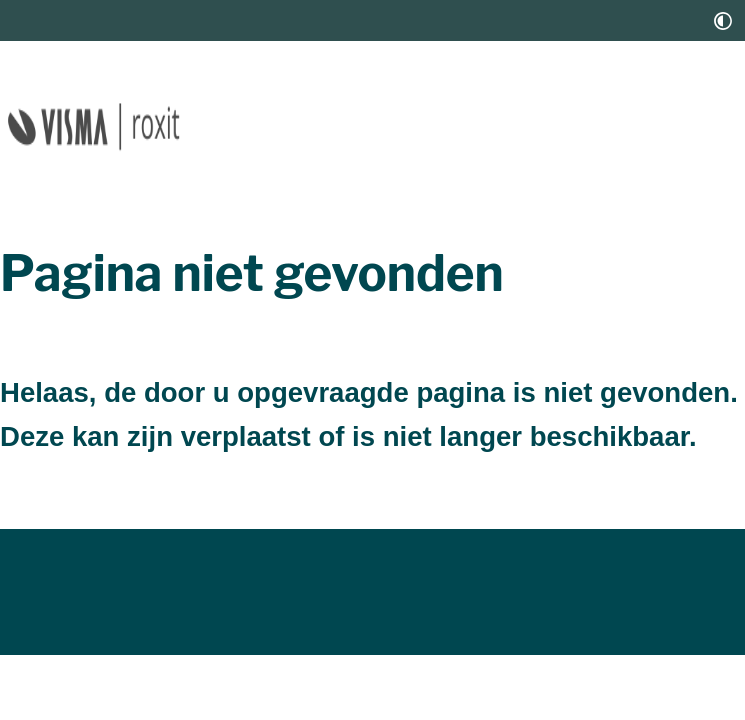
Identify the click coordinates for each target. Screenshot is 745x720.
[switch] (723, 20)
